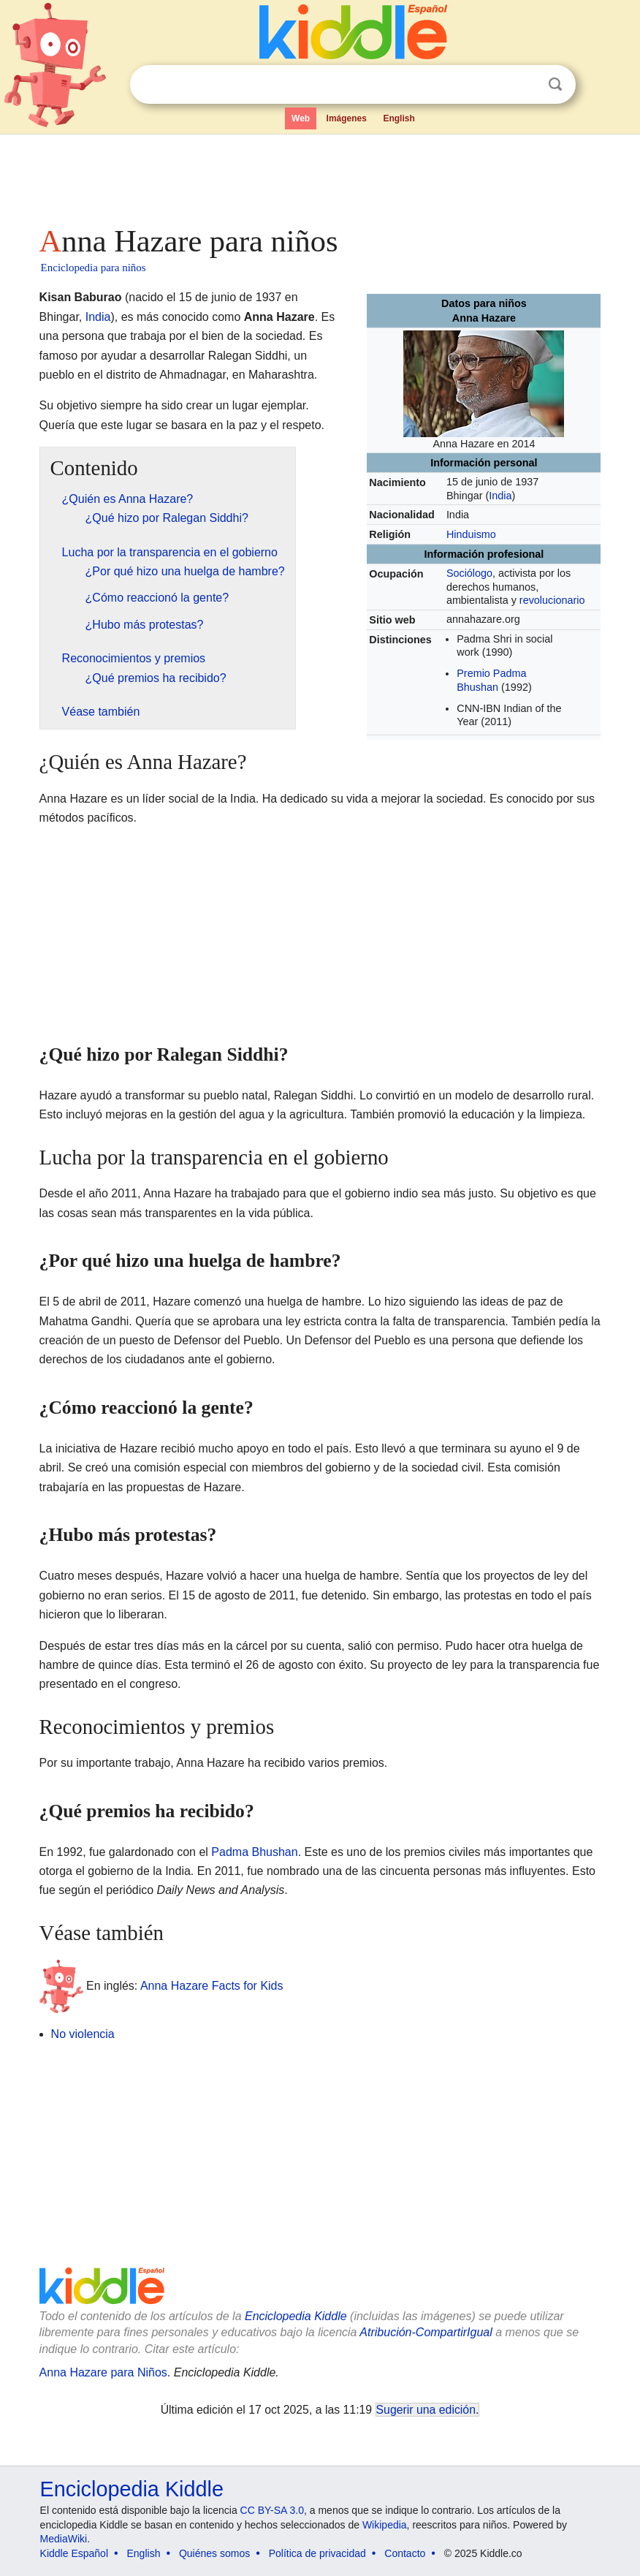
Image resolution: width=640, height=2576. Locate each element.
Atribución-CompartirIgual (425, 2332)
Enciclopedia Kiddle (296, 2316)
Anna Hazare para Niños (103, 2372)
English (398, 118)
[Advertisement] (320, 175)
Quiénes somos (214, 2553)
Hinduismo (471, 534)
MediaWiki (64, 2539)
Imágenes (347, 118)
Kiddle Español (74, 2553)
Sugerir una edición (426, 2409)
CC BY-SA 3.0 (272, 2510)
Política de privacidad (317, 2553)
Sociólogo (469, 573)
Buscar (555, 84)
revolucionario (552, 600)
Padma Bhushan (254, 1852)
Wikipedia (384, 2525)
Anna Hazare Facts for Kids (211, 1986)
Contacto (404, 2553)
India (500, 495)
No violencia (83, 2034)
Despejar (525, 84)
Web (301, 118)
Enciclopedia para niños (93, 267)
